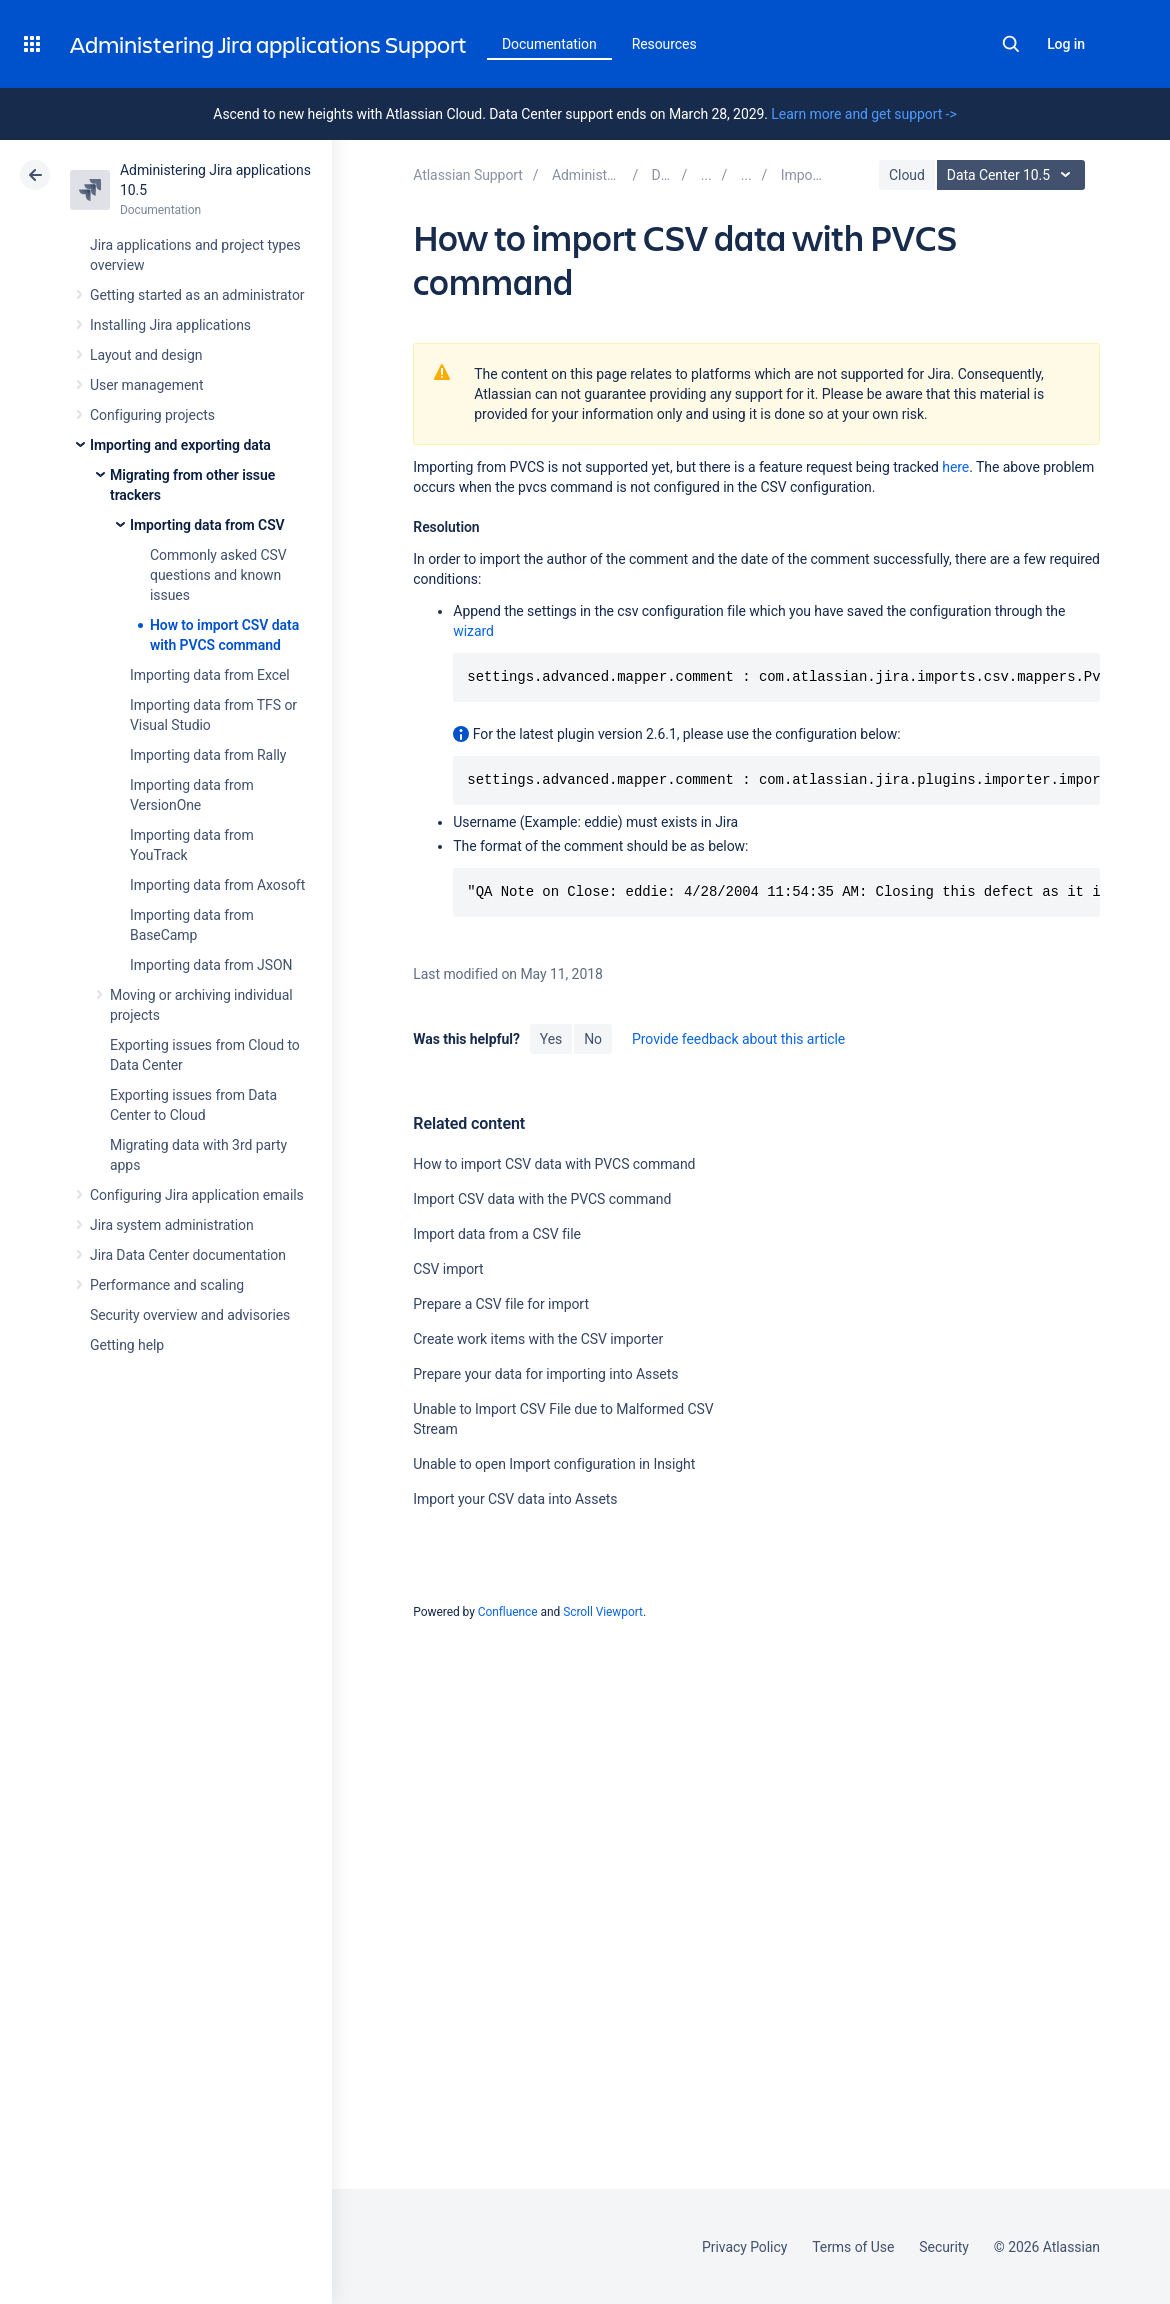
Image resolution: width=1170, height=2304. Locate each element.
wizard (473, 631)
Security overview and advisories (190, 1315)
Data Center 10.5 (1013, 175)
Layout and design (146, 355)
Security (944, 2247)
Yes (551, 1039)
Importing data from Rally (208, 755)
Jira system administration (172, 1225)
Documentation (549, 44)
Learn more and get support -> (863, 114)
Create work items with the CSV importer (538, 1339)
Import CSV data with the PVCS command (542, 1199)
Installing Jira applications (170, 325)
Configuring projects (152, 415)
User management (146, 385)
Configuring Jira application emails (197, 1195)
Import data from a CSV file (497, 1234)
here (955, 467)
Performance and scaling (167, 1285)
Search (1011, 44)
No (593, 1039)
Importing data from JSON (211, 965)
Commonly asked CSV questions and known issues (218, 575)
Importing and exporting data (180, 445)
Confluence (508, 1612)
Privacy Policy (744, 2247)
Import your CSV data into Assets (515, 1499)
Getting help (127, 1345)
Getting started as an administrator (197, 295)
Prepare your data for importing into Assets (545, 1374)
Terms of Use (853, 2247)
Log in (1066, 44)
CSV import (448, 1269)
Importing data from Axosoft (217, 885)
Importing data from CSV (207, 525)
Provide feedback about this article (738, 1039)
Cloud (907, 175)
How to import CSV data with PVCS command (554, 1164)
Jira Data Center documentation (188, 1255)
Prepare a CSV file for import (501, 1304)
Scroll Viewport (603, 1612)
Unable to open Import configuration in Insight (554, 1464)
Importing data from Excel (210, 675)
